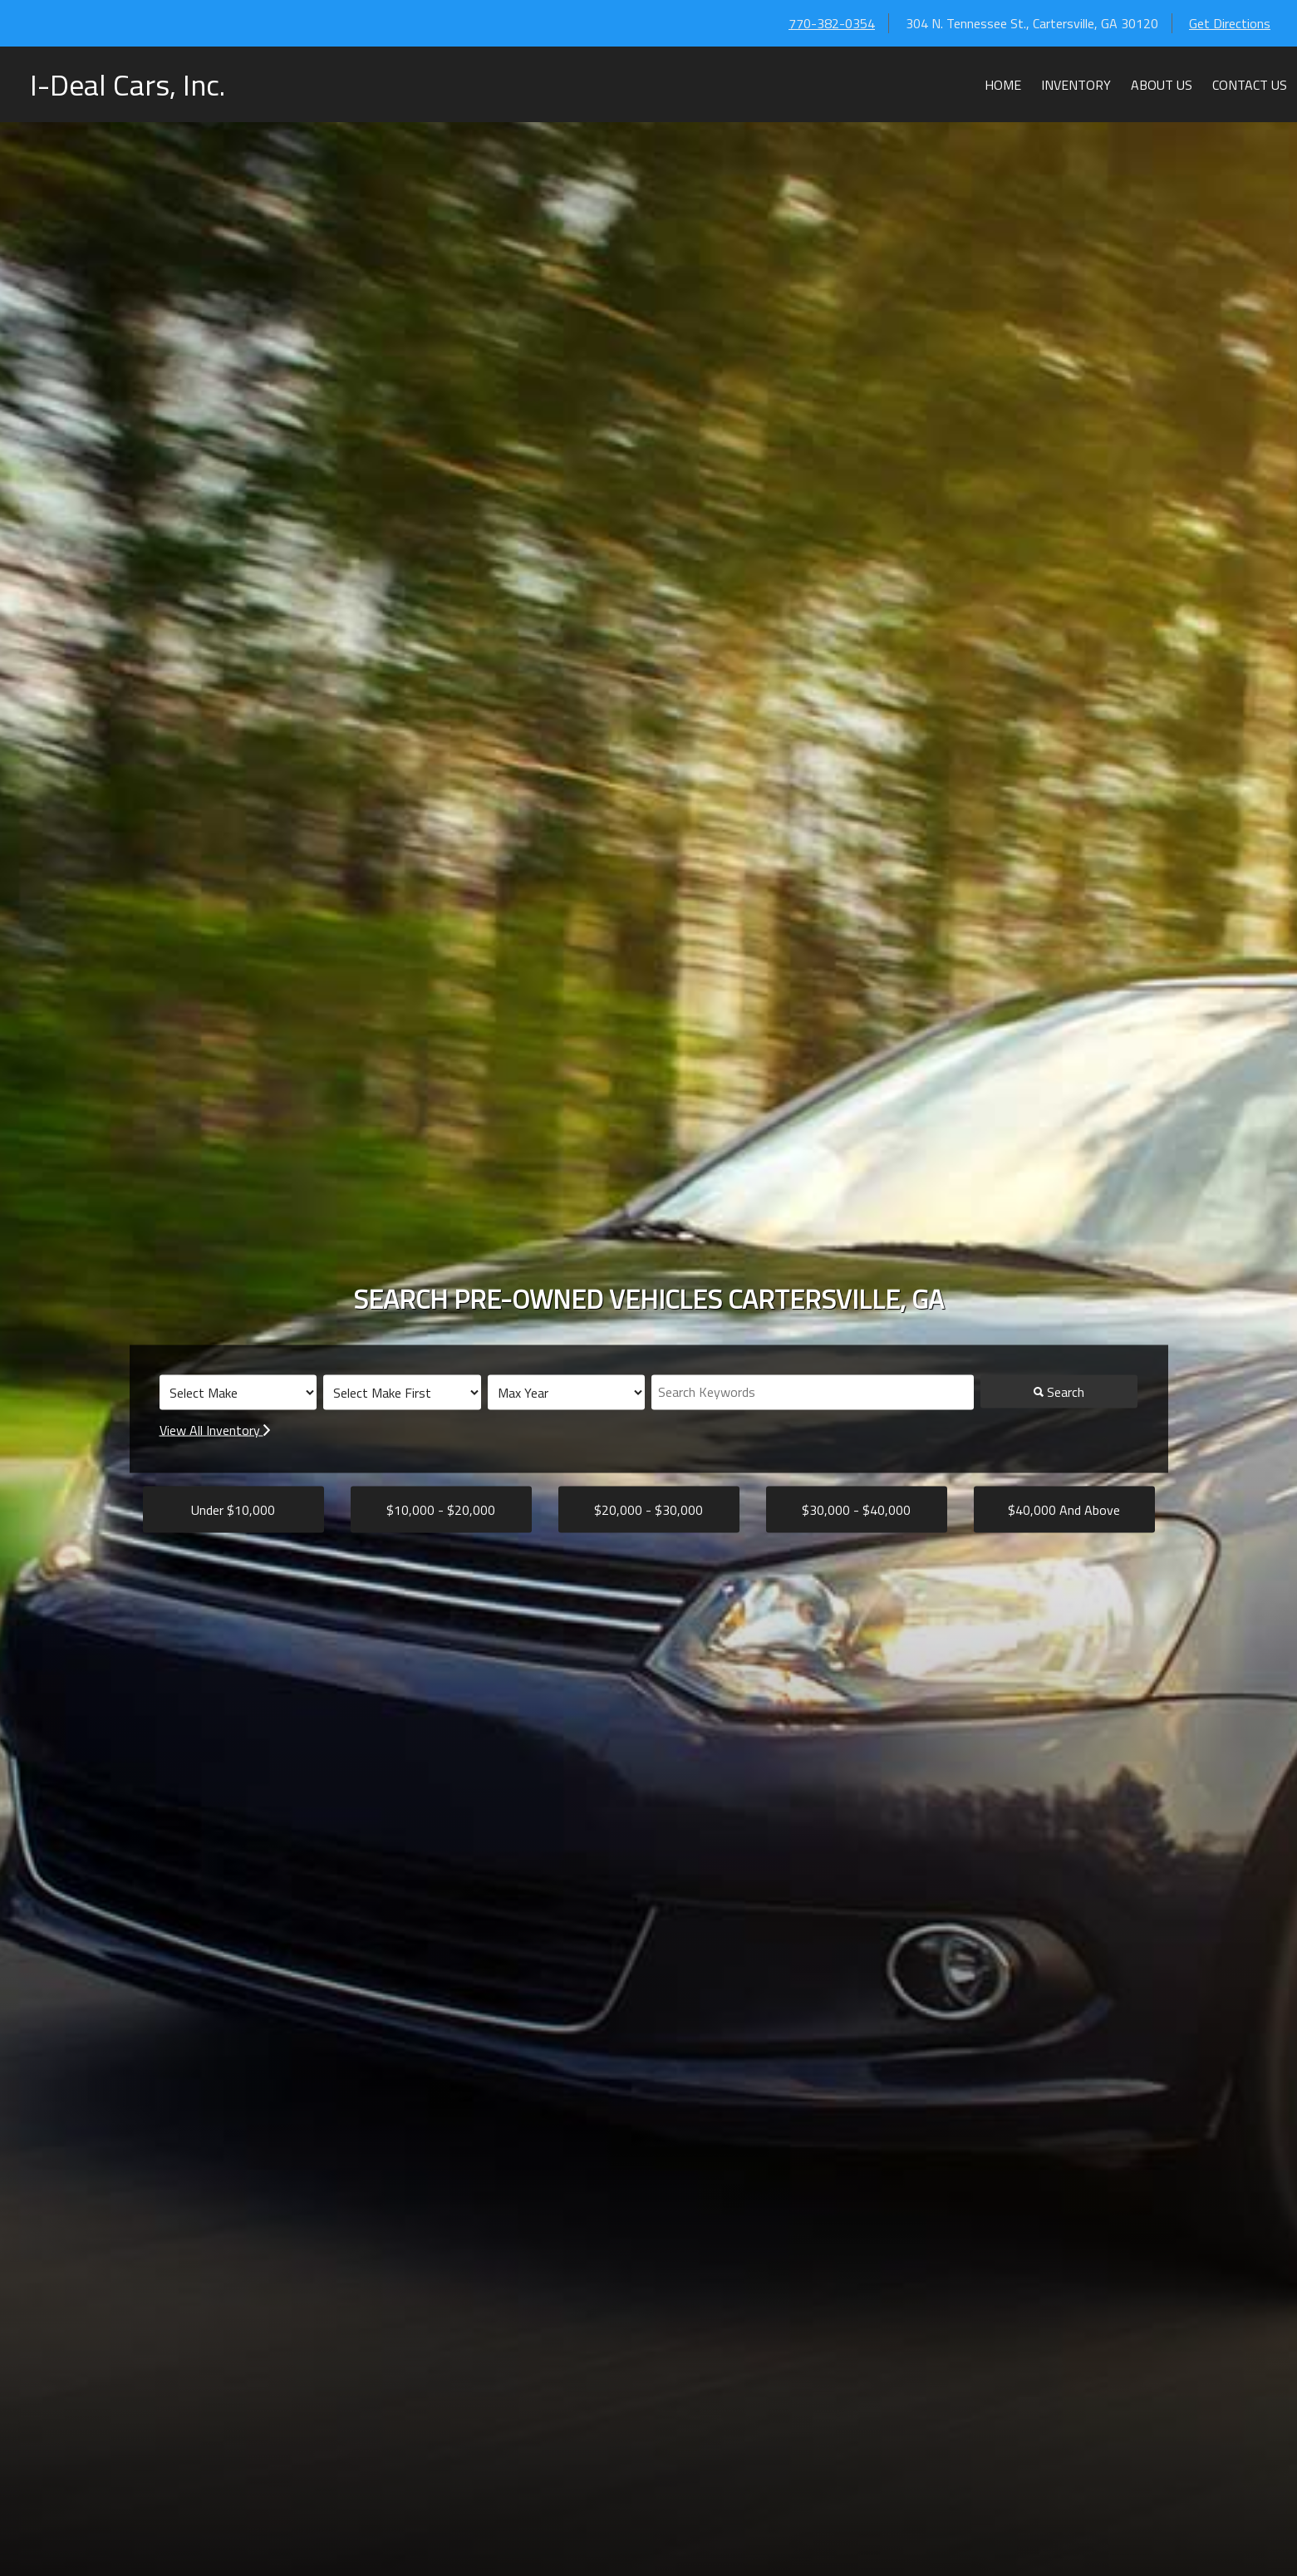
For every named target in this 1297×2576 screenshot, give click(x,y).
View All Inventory (215, 1430)
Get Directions (1229, 23)
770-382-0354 (832, 23)
